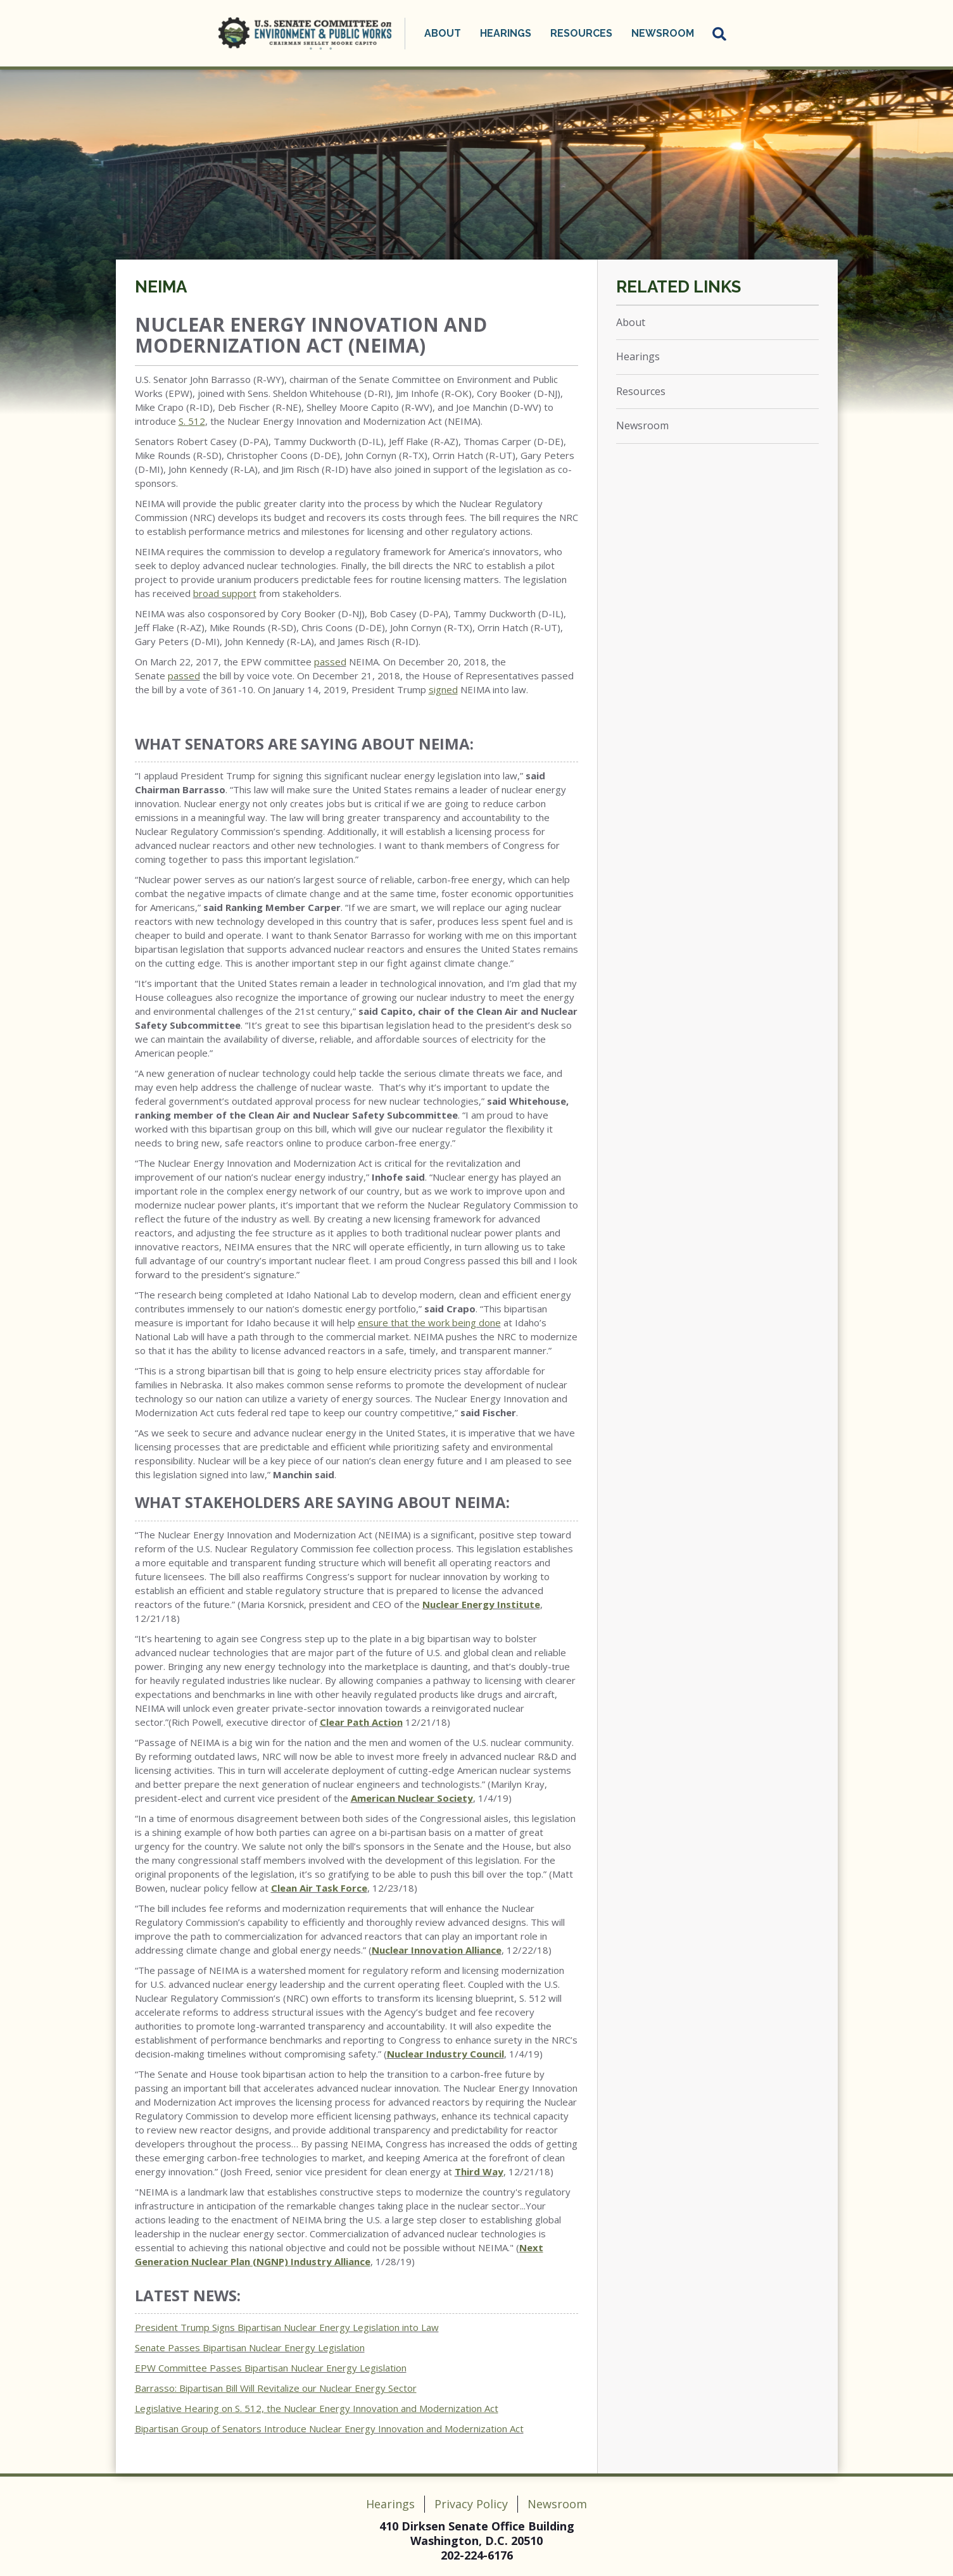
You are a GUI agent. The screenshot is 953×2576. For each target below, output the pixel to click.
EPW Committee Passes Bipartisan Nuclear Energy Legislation (271, 2367)
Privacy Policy (471, 2503)
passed (330, 661)
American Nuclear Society (412, 1798)
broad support (224, 593)
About (442, 33)
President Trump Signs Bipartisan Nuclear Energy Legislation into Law (287, 2327)
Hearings (505, 33)
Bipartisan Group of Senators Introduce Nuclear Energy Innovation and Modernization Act (329, 2428)
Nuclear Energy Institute (481, 1604)
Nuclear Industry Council (445, 2053)
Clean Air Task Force (319, 1888)
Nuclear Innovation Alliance (437, 1950)
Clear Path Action (361, 1722)
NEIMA (161, 286)
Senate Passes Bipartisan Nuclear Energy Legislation (250, 2347)
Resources (581, 33)
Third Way (479, 2171)
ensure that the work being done (429, 1322)
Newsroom (662, 33)
